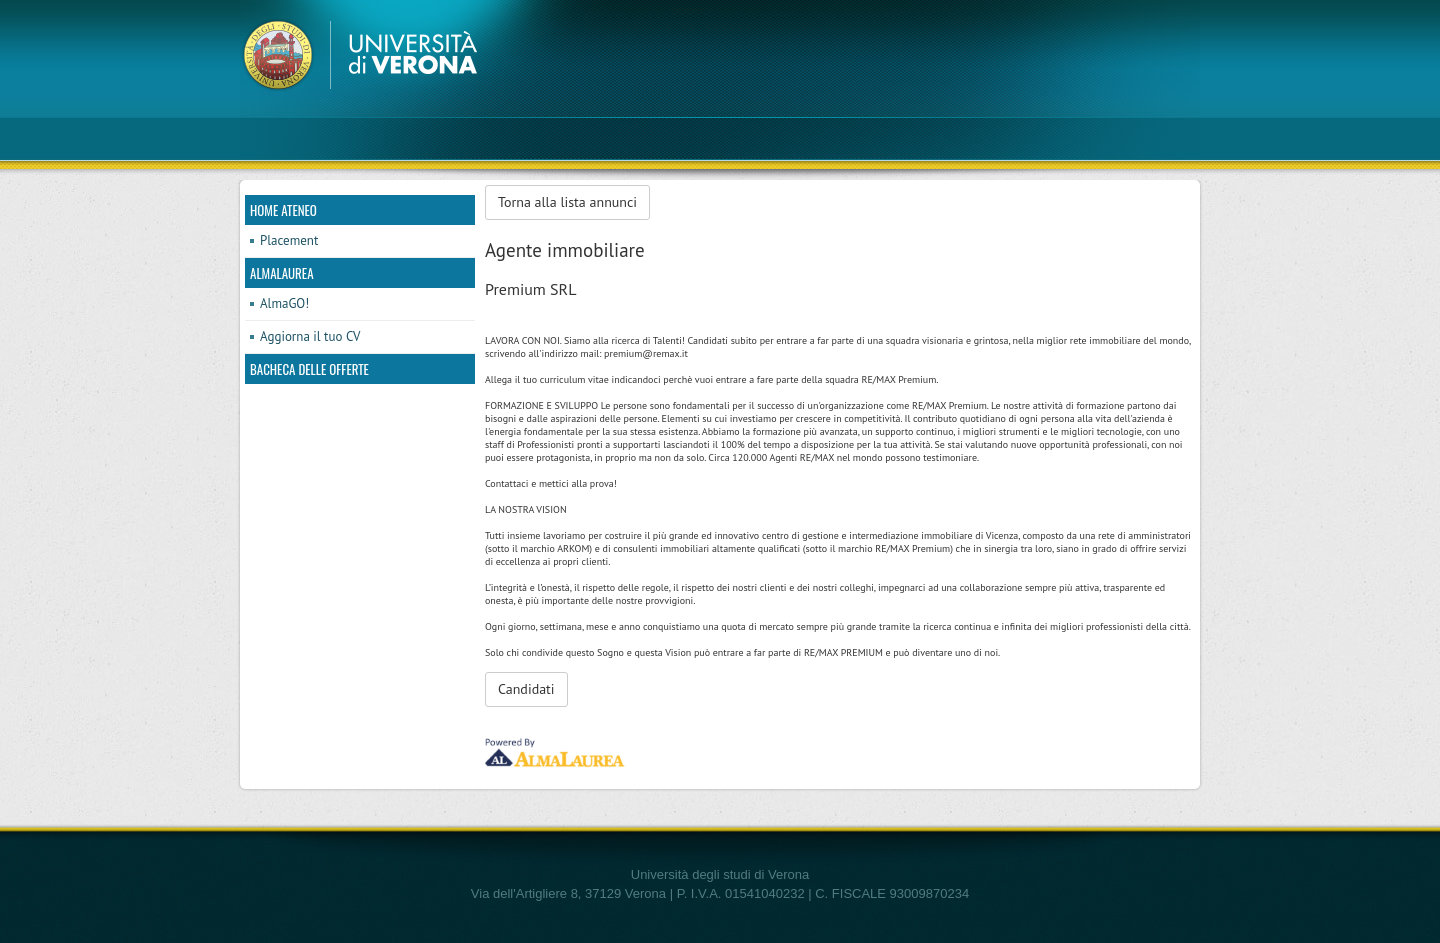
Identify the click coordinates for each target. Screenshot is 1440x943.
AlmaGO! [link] (284, 303)
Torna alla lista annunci (567, 202)
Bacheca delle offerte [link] (309, 369)
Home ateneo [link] (283, 210)
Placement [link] (289, 240)
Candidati (526, 689)
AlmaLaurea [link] (282, 273)
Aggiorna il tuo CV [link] (310, 336)
